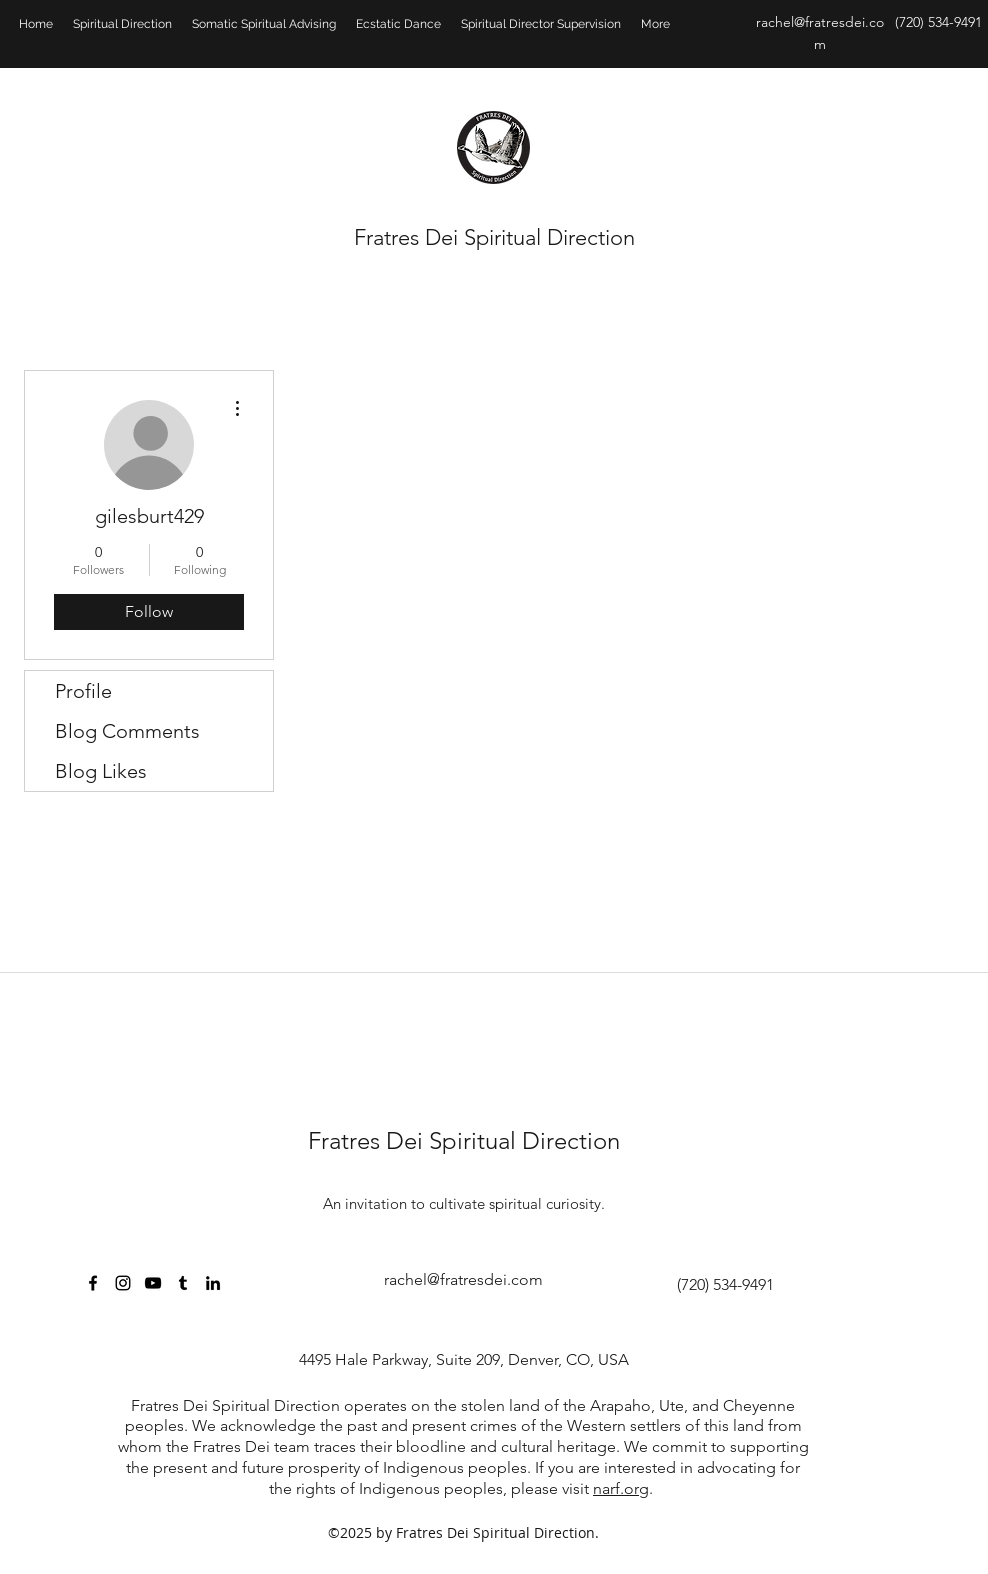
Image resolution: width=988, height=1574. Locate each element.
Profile (83, 691)
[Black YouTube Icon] (153, 1283)
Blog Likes (101, 771)
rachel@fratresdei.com (463, 1279)
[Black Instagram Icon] (123, 1283)
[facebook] (93, 1283)
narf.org (621, 1488)
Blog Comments (127, 731)
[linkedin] (213, 1283)
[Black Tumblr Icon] (183, 1283)
